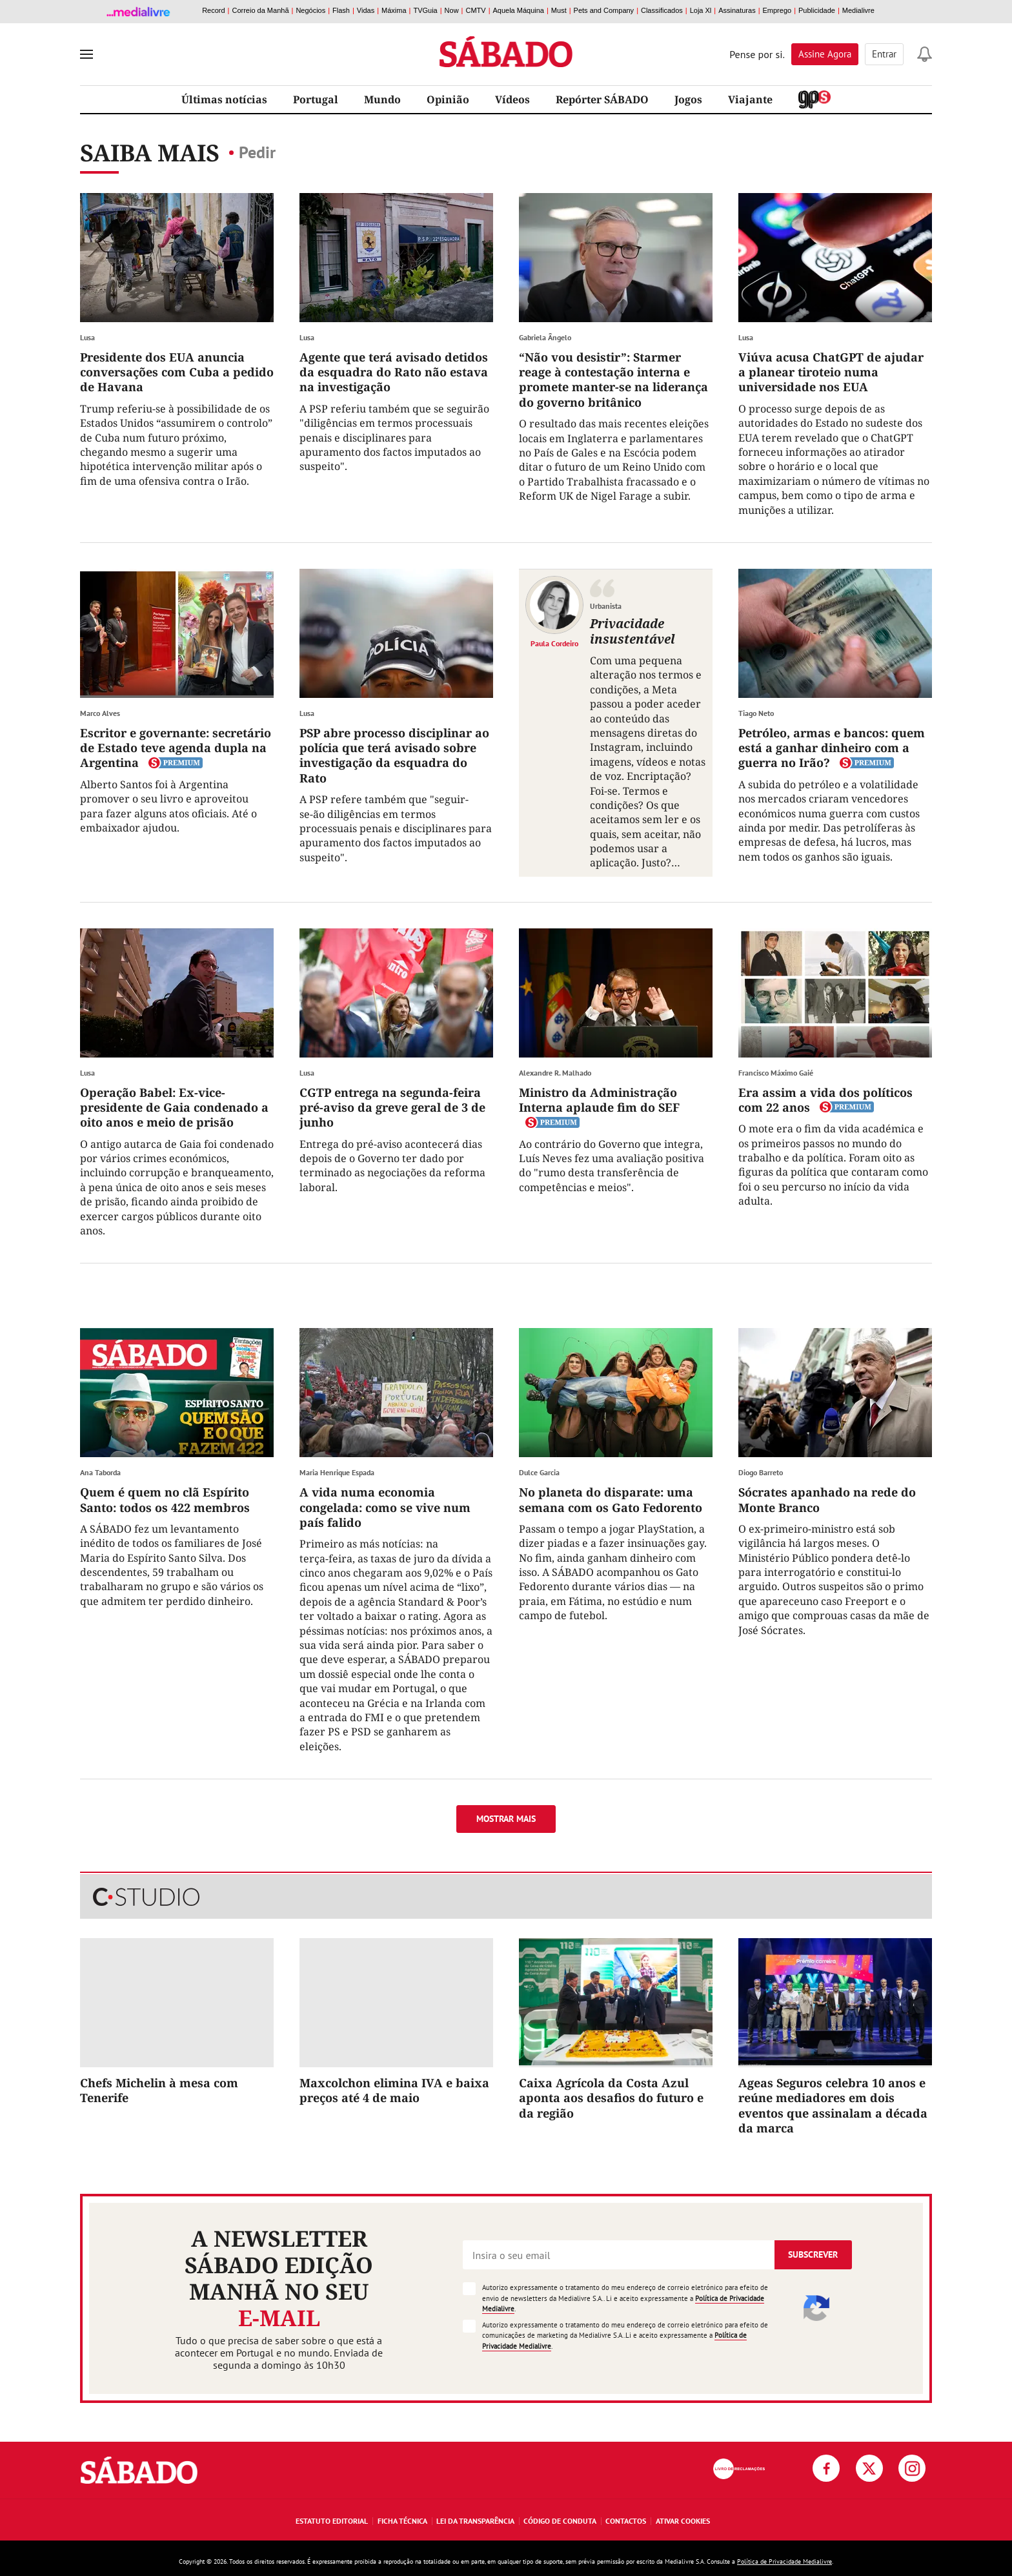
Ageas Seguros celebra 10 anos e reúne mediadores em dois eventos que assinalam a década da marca (832, 2105)
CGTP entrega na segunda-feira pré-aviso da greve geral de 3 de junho (392, 1107)
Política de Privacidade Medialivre (784, 2561)
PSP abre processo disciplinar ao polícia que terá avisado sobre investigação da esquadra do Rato (394, 755)
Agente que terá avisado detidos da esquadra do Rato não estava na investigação (393, 372)
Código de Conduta (559, 2521)
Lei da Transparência (475, 2521)
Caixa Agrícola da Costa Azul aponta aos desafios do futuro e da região (611, 2098)
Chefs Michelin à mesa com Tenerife (159, 2090)
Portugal (315, 99)
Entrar (884, 54)
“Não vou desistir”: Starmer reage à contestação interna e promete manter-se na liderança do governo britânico (613, 379)
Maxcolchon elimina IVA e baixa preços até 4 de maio (394, 2090)
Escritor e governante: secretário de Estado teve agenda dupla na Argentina (175, 748)
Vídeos (512, 99)
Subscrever (813, 2254)
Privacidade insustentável (632, 631)
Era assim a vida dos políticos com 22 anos (825, 1100)
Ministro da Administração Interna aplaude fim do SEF (599, 1100)
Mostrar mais (506, 1819)
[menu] (86, 54)
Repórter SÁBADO (602, 99)
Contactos (625, 2521)
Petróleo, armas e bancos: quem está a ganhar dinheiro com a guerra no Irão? (831, 748)
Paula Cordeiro (554, 643)
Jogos (688, 99)
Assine (824, 54)
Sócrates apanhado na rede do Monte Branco (827, 1499)
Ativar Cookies (683, 2521)
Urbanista (606, 606)
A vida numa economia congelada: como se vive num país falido (385, 1507)
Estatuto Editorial (332, 2521)
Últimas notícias (224, 99)
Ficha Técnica (402, 2521)
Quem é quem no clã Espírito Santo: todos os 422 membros (165, 1499)
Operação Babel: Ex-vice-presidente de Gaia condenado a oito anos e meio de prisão (174, 1107)
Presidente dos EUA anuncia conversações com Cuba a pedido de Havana (177, 372)
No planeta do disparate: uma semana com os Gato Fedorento (610, 1499)
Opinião (448, 99)
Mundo (382, 99)
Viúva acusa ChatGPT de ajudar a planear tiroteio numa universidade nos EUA (831, 372)
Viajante (750, 99)
